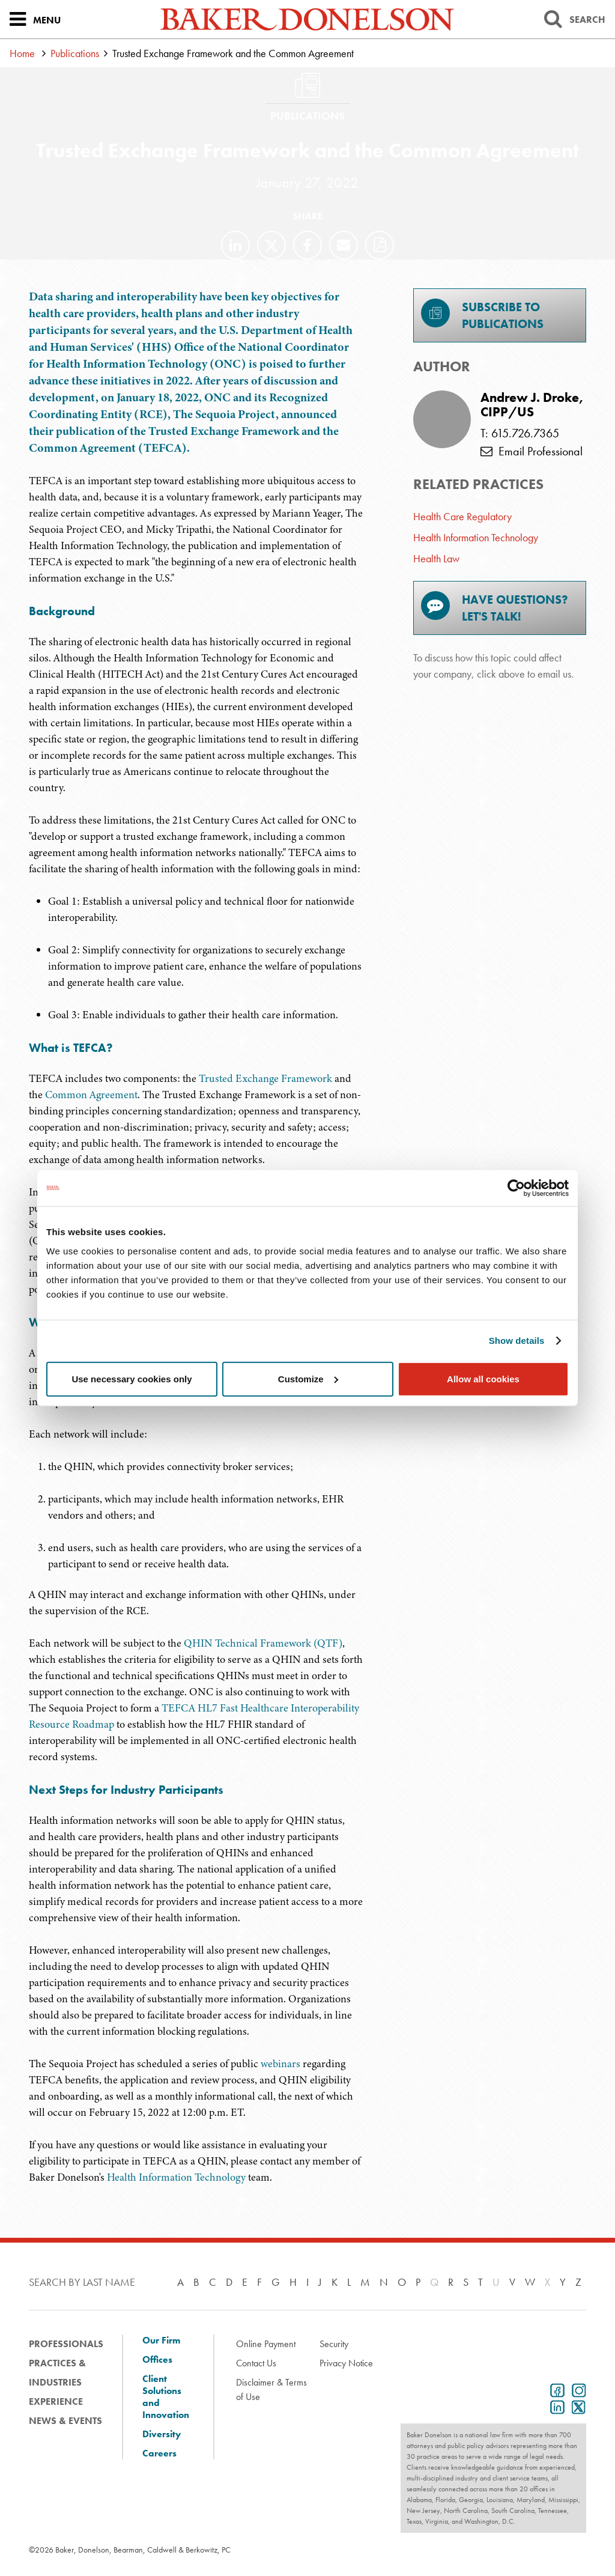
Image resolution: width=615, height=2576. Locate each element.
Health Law (436, 558)
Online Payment (265, 2344)
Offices (157, 2360)
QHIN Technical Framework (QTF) (263, 1643)
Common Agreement (91, 1094)
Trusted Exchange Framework (265, 1078)
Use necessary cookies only (131, 1378)
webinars (280, 2063)
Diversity (161, 2434)
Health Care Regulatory (462, 516)
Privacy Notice (346, 2363)
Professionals (66, 2344)
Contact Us (256, 2363)
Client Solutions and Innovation (165, 2397)
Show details (517, 1340)
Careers (159, 2453)
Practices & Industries (57, 2373)
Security (334, 2344)
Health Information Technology (176, 2177)
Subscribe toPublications (482, 315)
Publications (74, 53)
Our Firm (161, 2340)
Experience (56, 2401)
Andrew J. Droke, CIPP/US (532, 404)
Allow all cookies (483, 1378)
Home (22, 53)
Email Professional (531, 451)
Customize (308, 1378)
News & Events (65, 2420)
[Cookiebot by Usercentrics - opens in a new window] (516, 1188)
